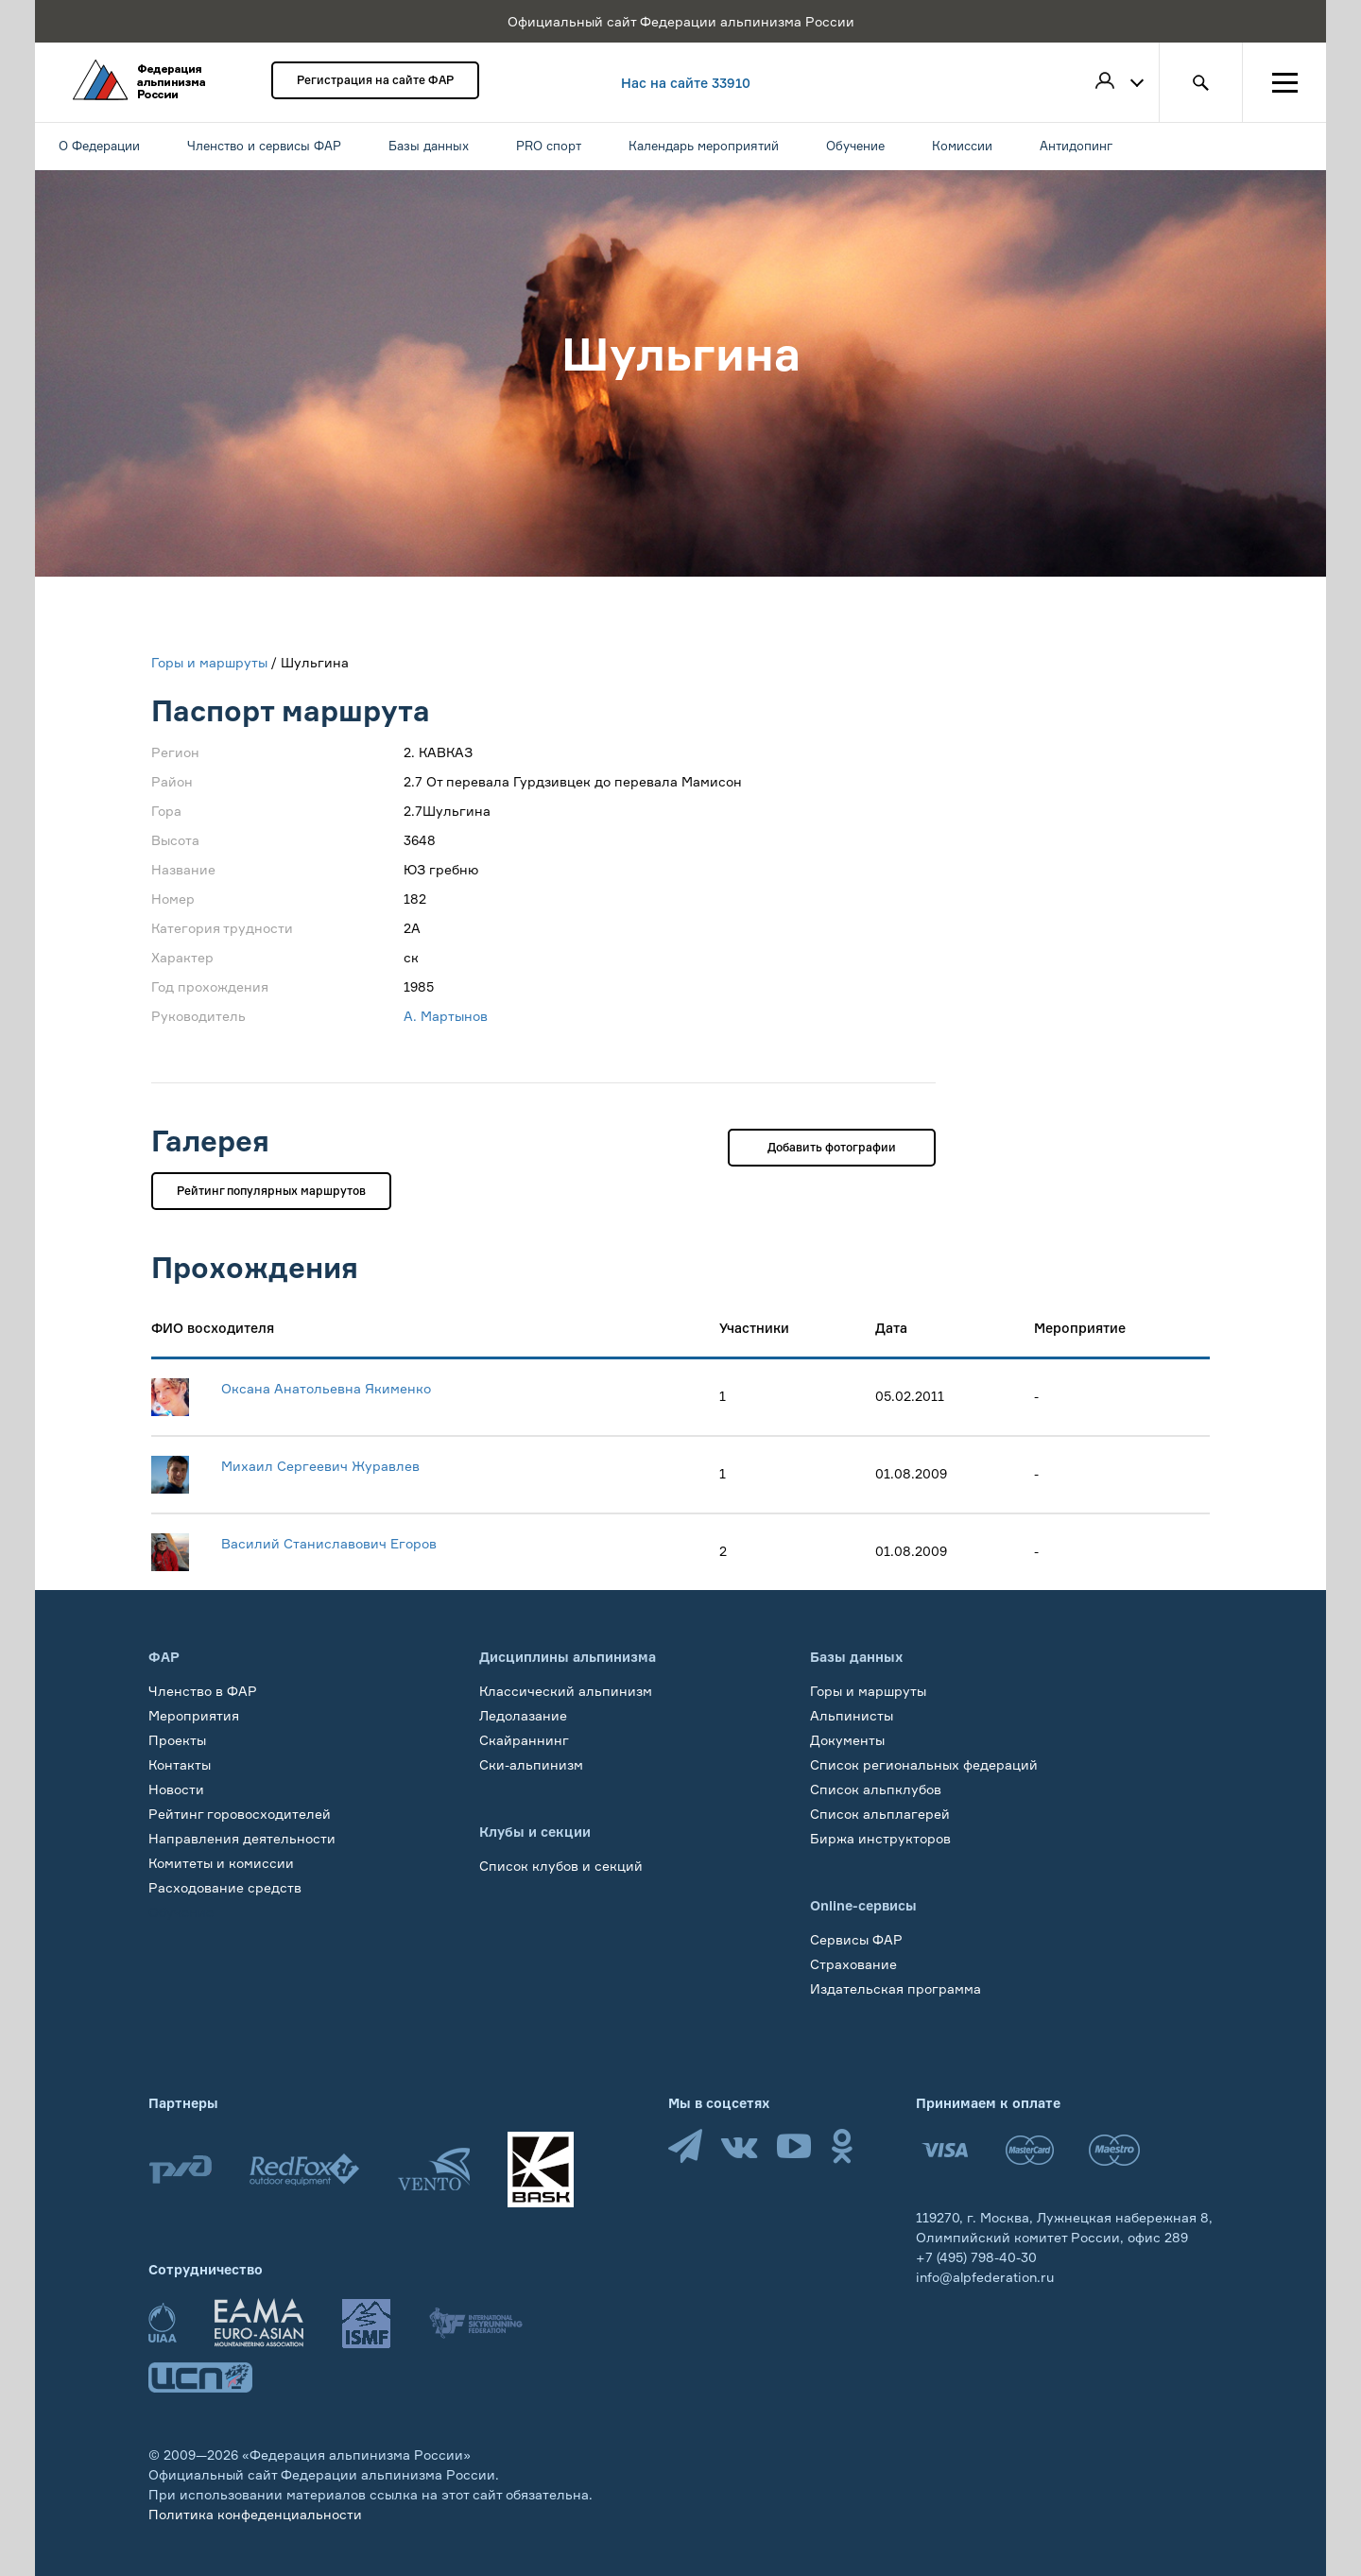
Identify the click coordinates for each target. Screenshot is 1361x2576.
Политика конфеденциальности (255, 2514)
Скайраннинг (524, 1740)
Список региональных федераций (924, 1764)
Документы (847, 1740)
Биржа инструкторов (880, 1838)
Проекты (177, 1740)
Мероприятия (193, 1715)
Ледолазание (523, 1715)
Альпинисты (851, 1715)
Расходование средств (224, 1887)
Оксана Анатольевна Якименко (326, 1388)
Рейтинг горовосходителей (239, 1814)
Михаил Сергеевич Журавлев (320, 1466)
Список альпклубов (875, 1789)
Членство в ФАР (202, 1691)
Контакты (179, 1764)
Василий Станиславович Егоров (329, 1543)
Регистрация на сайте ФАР (375, 80)
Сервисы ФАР (856, 1939)
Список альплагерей (880, 1814)
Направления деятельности (242, 1838)
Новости (176, 1789)
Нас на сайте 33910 (685, 83)
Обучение (181, 1912)
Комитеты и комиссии (221, 1863)
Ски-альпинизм (531, 1764)
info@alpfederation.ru (985, 2277)
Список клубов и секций (561, 1866)
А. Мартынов (446, 1016)
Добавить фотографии (831, 1147)
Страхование (853, 1964)
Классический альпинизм (565, 1691)
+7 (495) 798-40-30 (976, 2257)
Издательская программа (895, 1988)
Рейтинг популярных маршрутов (271, 1191)
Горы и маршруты (209, 662)
